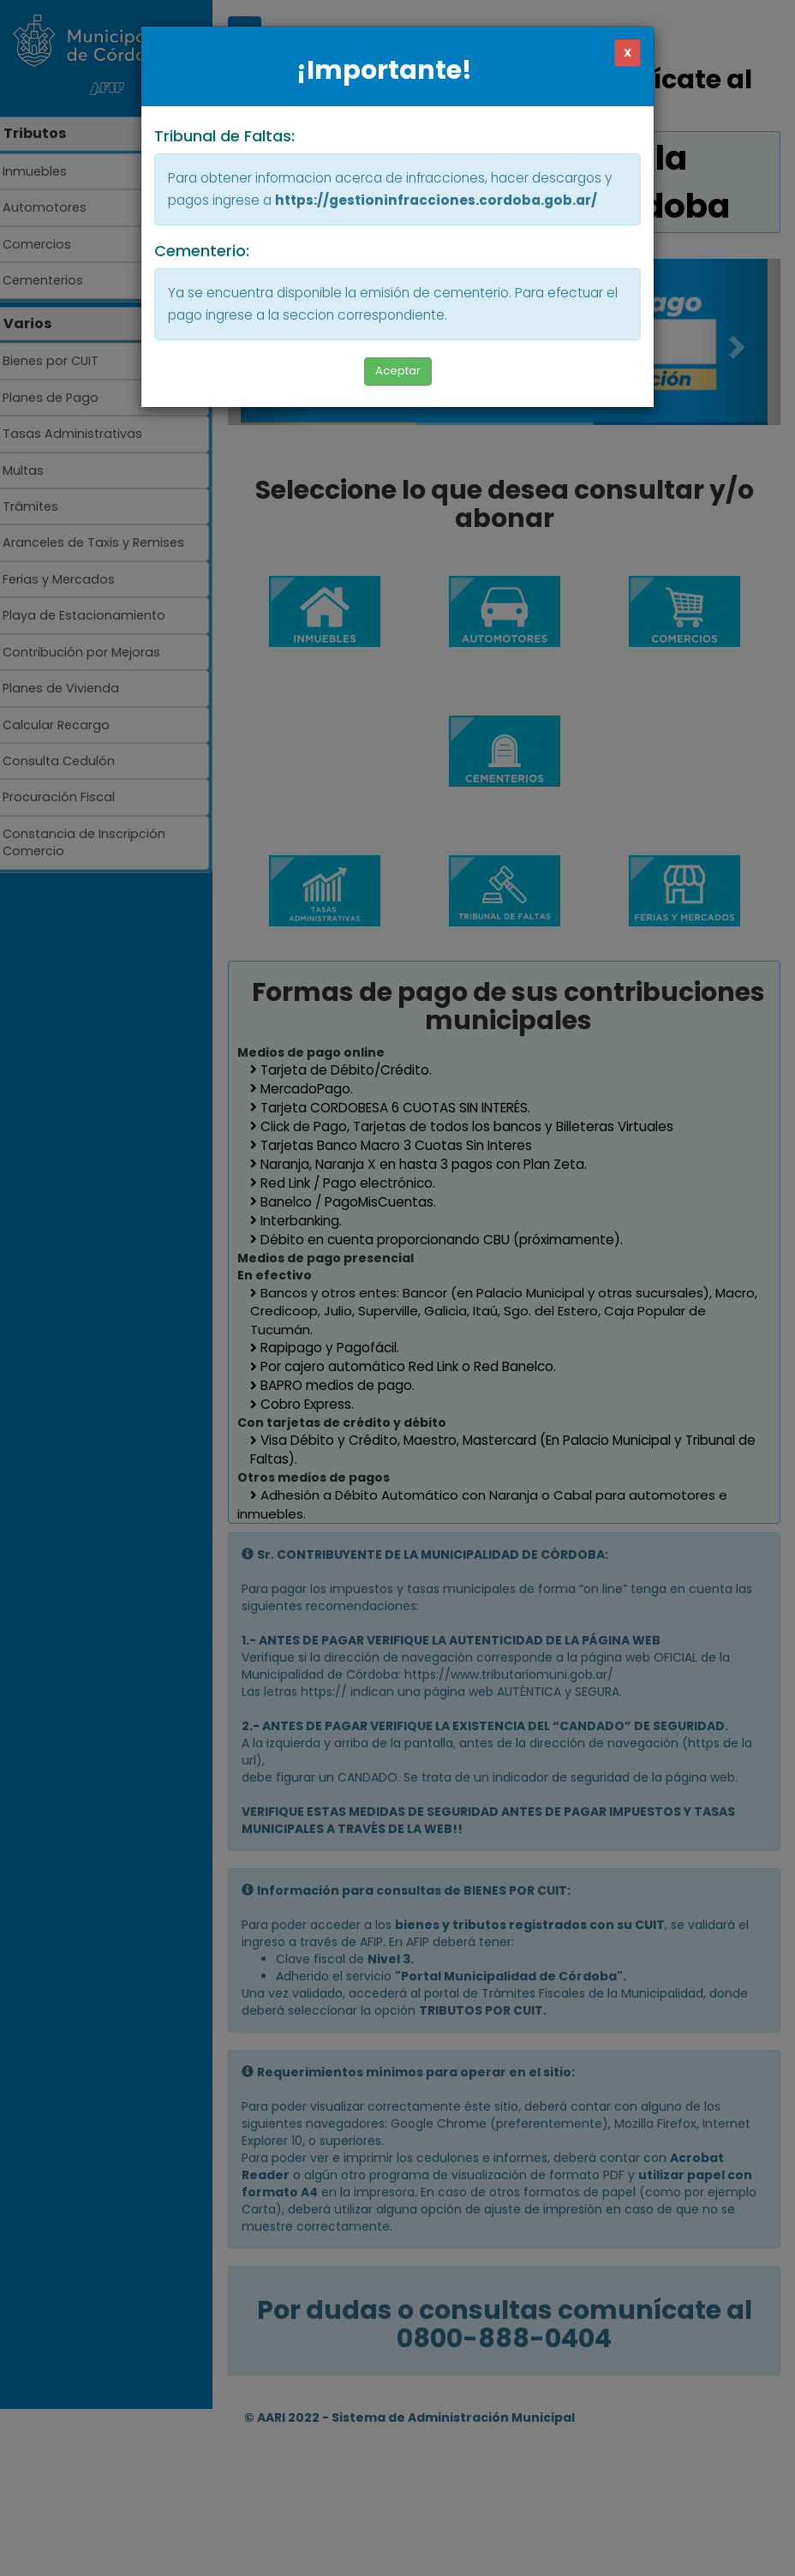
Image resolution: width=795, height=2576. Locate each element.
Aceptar (398, 370)
